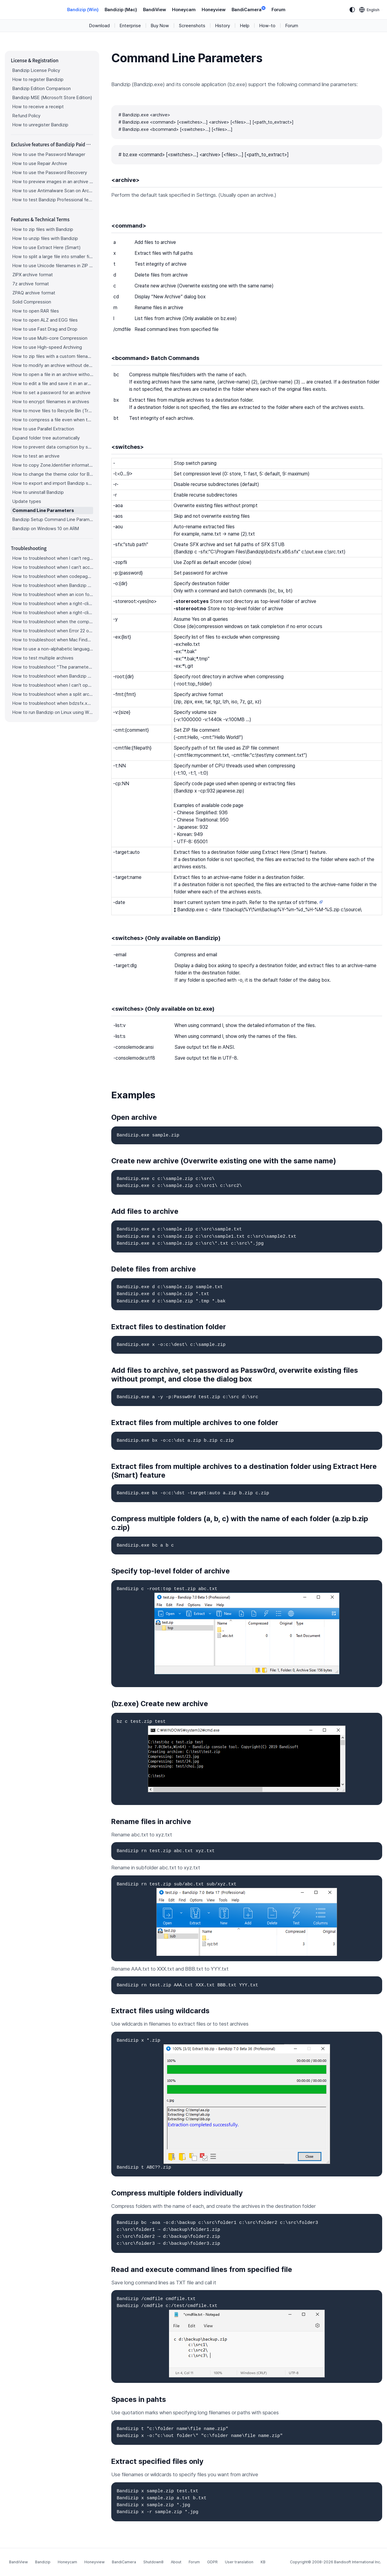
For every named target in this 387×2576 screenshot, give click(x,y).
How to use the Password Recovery (49, 172)
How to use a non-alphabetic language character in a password (52, 649)
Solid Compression (31, 302)
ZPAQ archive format (33, 293)
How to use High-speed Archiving (47, 347)
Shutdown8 (153, 2562)
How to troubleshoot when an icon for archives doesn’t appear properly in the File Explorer (52, 594)
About (176, 2562)
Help (244, 25)
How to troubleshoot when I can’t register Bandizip (52, 558)
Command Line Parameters (43, 510)
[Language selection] (369, 10)
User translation (239, 2562)
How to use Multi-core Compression (49, 338)
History (222, 25)
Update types (26, 501)
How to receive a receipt (38, 106)
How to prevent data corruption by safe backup (52, 447)
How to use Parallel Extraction (43, 429)
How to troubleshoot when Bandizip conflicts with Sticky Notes (52, 676)
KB (263, 2562)
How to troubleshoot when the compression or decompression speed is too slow (52, 621)
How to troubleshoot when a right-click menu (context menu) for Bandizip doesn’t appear (52, 603)
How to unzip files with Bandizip (45, 238)
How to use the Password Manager (48, 154)
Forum (278, 9)
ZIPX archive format (32, 274)
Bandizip (42, 2562)
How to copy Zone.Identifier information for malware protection (52, 465)
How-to (267, 25)
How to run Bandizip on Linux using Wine (52, 712)
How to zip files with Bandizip (42, 229)
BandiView (154, 9)
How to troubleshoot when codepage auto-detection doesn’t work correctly (52, 576)
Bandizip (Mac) (121, 9)
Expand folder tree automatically (46, 438)
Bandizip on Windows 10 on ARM (45, 528)
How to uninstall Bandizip (38, 492)
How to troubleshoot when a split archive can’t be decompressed (52, 694)
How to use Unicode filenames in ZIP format (52, 265)
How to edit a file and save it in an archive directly (52, 383)
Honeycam (184, 9)
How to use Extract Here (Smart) (46, 247)
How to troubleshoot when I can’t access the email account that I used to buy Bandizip (52, 567)
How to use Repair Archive (39, 163)
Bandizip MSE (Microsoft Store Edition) (52, 97)
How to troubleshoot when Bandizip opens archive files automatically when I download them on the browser (52, 585)
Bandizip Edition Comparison (41, 88)
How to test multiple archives (42, 658)
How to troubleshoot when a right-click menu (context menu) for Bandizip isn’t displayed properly (52, 612)
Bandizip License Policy (36, 70)
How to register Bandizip (37, 79)
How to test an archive (36, 456)
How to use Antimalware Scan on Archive (52, 190)
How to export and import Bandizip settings (52, 483)
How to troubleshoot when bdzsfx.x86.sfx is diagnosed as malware (52, 703)
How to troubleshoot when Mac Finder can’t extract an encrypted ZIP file (52, 640)
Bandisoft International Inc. (357, 2562)
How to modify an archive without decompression (52, 365)
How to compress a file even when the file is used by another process (52, 420)
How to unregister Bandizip (40, 125)
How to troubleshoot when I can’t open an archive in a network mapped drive (52, 685)
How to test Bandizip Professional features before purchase (52, 200)
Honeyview (214, 9)
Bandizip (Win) (83, 9)
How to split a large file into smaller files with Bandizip (52, 256)
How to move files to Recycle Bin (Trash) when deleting (52, 410)
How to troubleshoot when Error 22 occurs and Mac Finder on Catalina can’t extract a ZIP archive (52, 630)
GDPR (212, 2562)
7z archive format (30, 284)
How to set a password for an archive (51, 392)
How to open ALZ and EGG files (45, 320)
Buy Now (160, 25)
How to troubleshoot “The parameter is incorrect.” (52, 667)
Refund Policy (26, 115)
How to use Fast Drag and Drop (44, 329)
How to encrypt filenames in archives (50, 401)
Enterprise (130, 25)
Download (99, 25)
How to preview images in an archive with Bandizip (52, 181)
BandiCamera (248, 9)
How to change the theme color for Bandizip (52, 474)
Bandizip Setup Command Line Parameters (52, 519)
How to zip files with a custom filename (52, 356)
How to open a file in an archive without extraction (52, 374)
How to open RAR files (35, 311)
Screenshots (192, 25)
